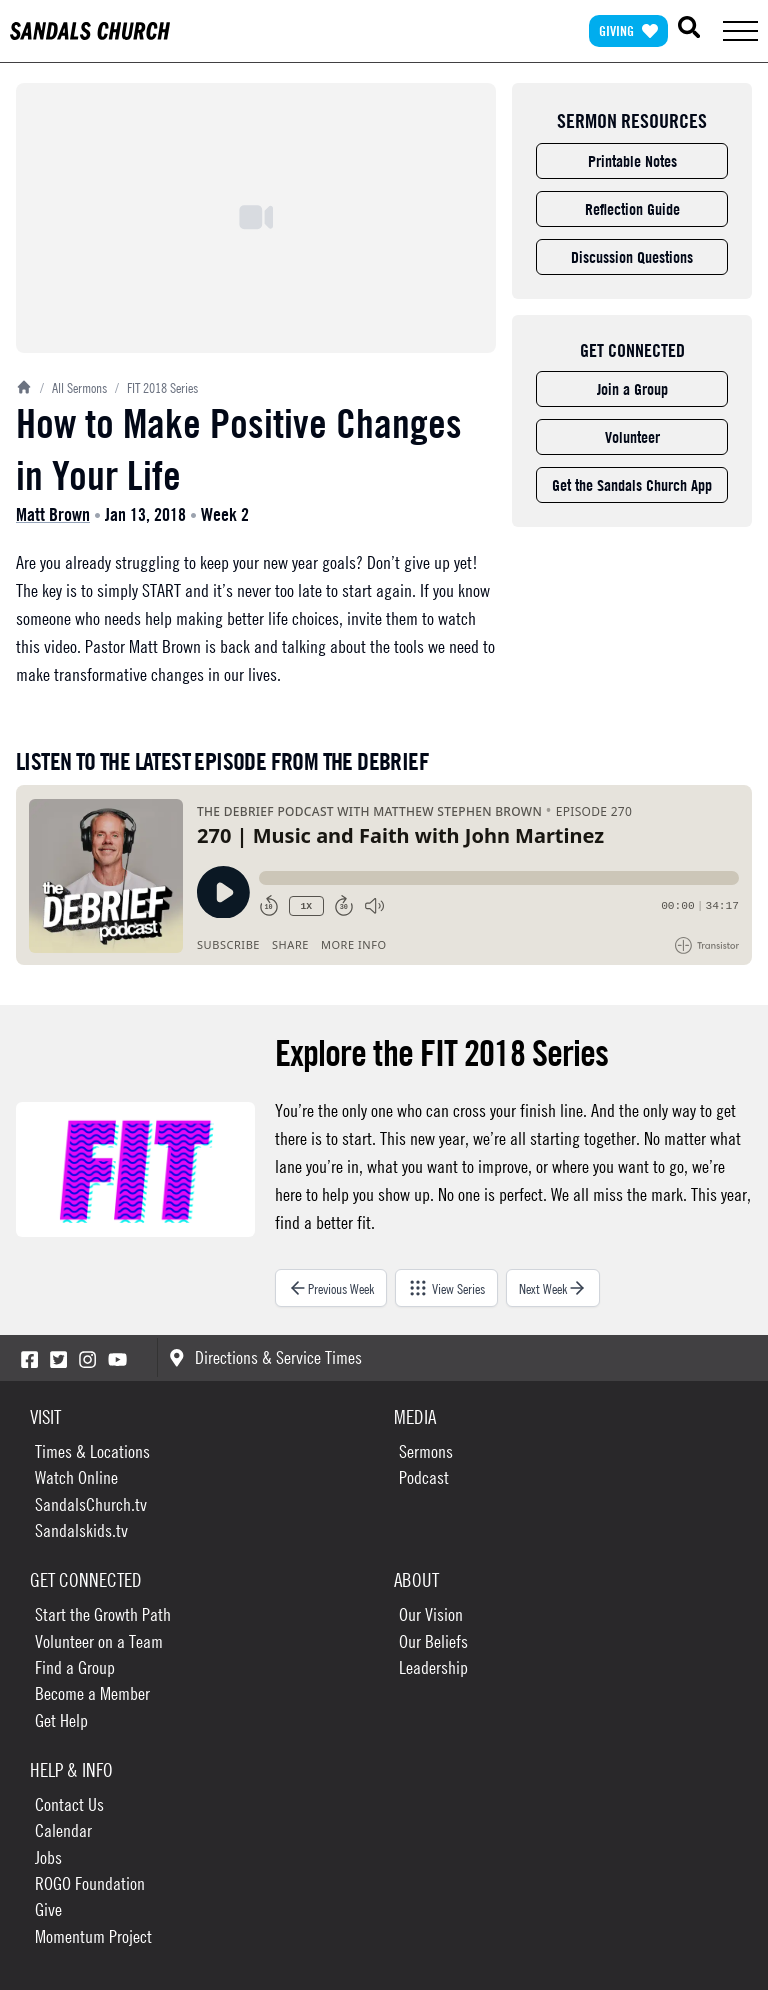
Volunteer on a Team (99, 1641)
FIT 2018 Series (156, 387)
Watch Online (76, 1477)
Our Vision (431, 1614)
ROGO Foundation (90, 1883)
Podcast (424, 1477)
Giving (628, 30)
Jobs (48, 1857)
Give (48, 1909)
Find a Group (75, 1667)
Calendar (63, 1830)
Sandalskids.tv (81, 1530)
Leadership (433, 1667)
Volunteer (632, 437)
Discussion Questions (632, 257)
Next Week (553, 1288)
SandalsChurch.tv (91, 1504)
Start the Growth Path (103, 1614)
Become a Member (92, 1693)
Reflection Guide (632, 209)
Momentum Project (93, 1936)
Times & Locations (92, 1451)
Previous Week (331, 1288)
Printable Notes (632, 161)
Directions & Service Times (265, 1357)
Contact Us (69, 1804)
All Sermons (73, 387)
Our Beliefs (433, 1641)
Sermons (426, 1451)
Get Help (61, 1720)
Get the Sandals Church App (632, 485)
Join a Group (632, 389)
